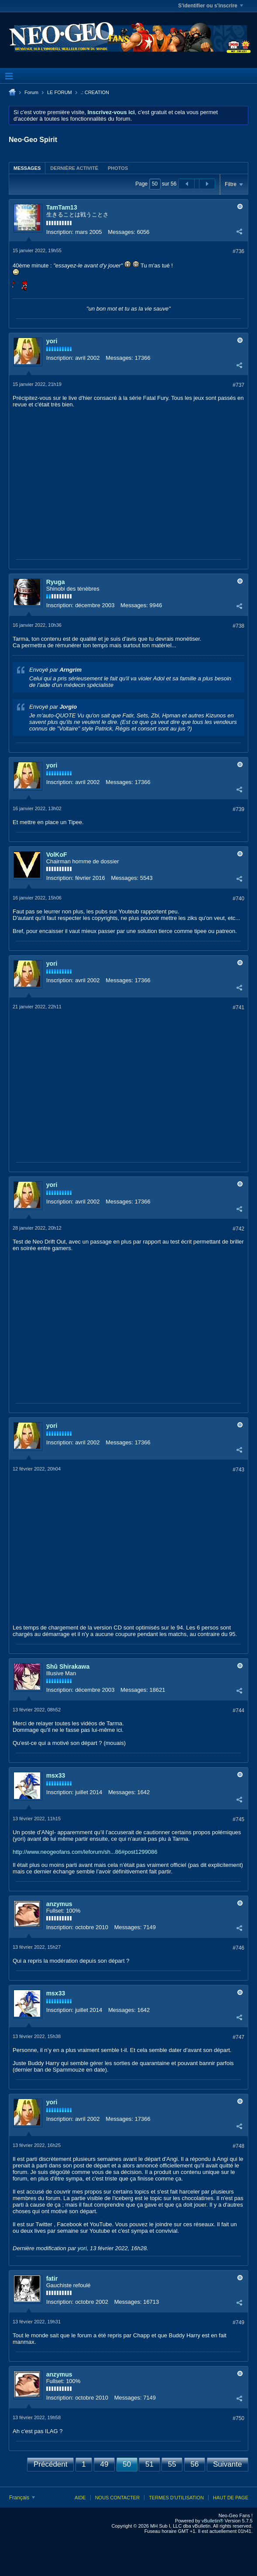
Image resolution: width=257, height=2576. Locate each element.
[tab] (27, 168)
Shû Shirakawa (68, 1666)
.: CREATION (95, 92)
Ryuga (55, 581)
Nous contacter (117, 2497)
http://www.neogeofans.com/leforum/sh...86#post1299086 (85, 1852)
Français (22, 2498)
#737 (238, 385)
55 (172, 2464)
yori (52, 341)
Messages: (121, 232)
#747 (238, 2037)
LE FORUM (59, 92)
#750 (238, 2418)
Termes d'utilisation (176, 2497)
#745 (238, 1819)
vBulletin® (212, 2520)
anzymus (59, 1903)
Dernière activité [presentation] (74, 168)
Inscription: (60, 232)
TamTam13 (61, 207)
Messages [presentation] (27, 168)
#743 (238, 1470)
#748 (238, 2146)
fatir (52, 2278)
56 (195, 2464)
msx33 (55, 1775)
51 (149, 2464)
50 (127, 2464)
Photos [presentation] (118, 168)
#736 (238, 251)
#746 (238, 1948)
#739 (238, 809)
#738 (238, 626)
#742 (238, 1229)
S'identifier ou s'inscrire (210, 6)
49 (104, 2464)
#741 (238, 1007)
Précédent (51, 2464)
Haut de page (230, 2497)
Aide (80, 2497)
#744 (238, 1710)
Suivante (227, 2464)
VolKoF (56, 854)
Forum (31, 92)
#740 (238, 899)
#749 (238, 2322)
